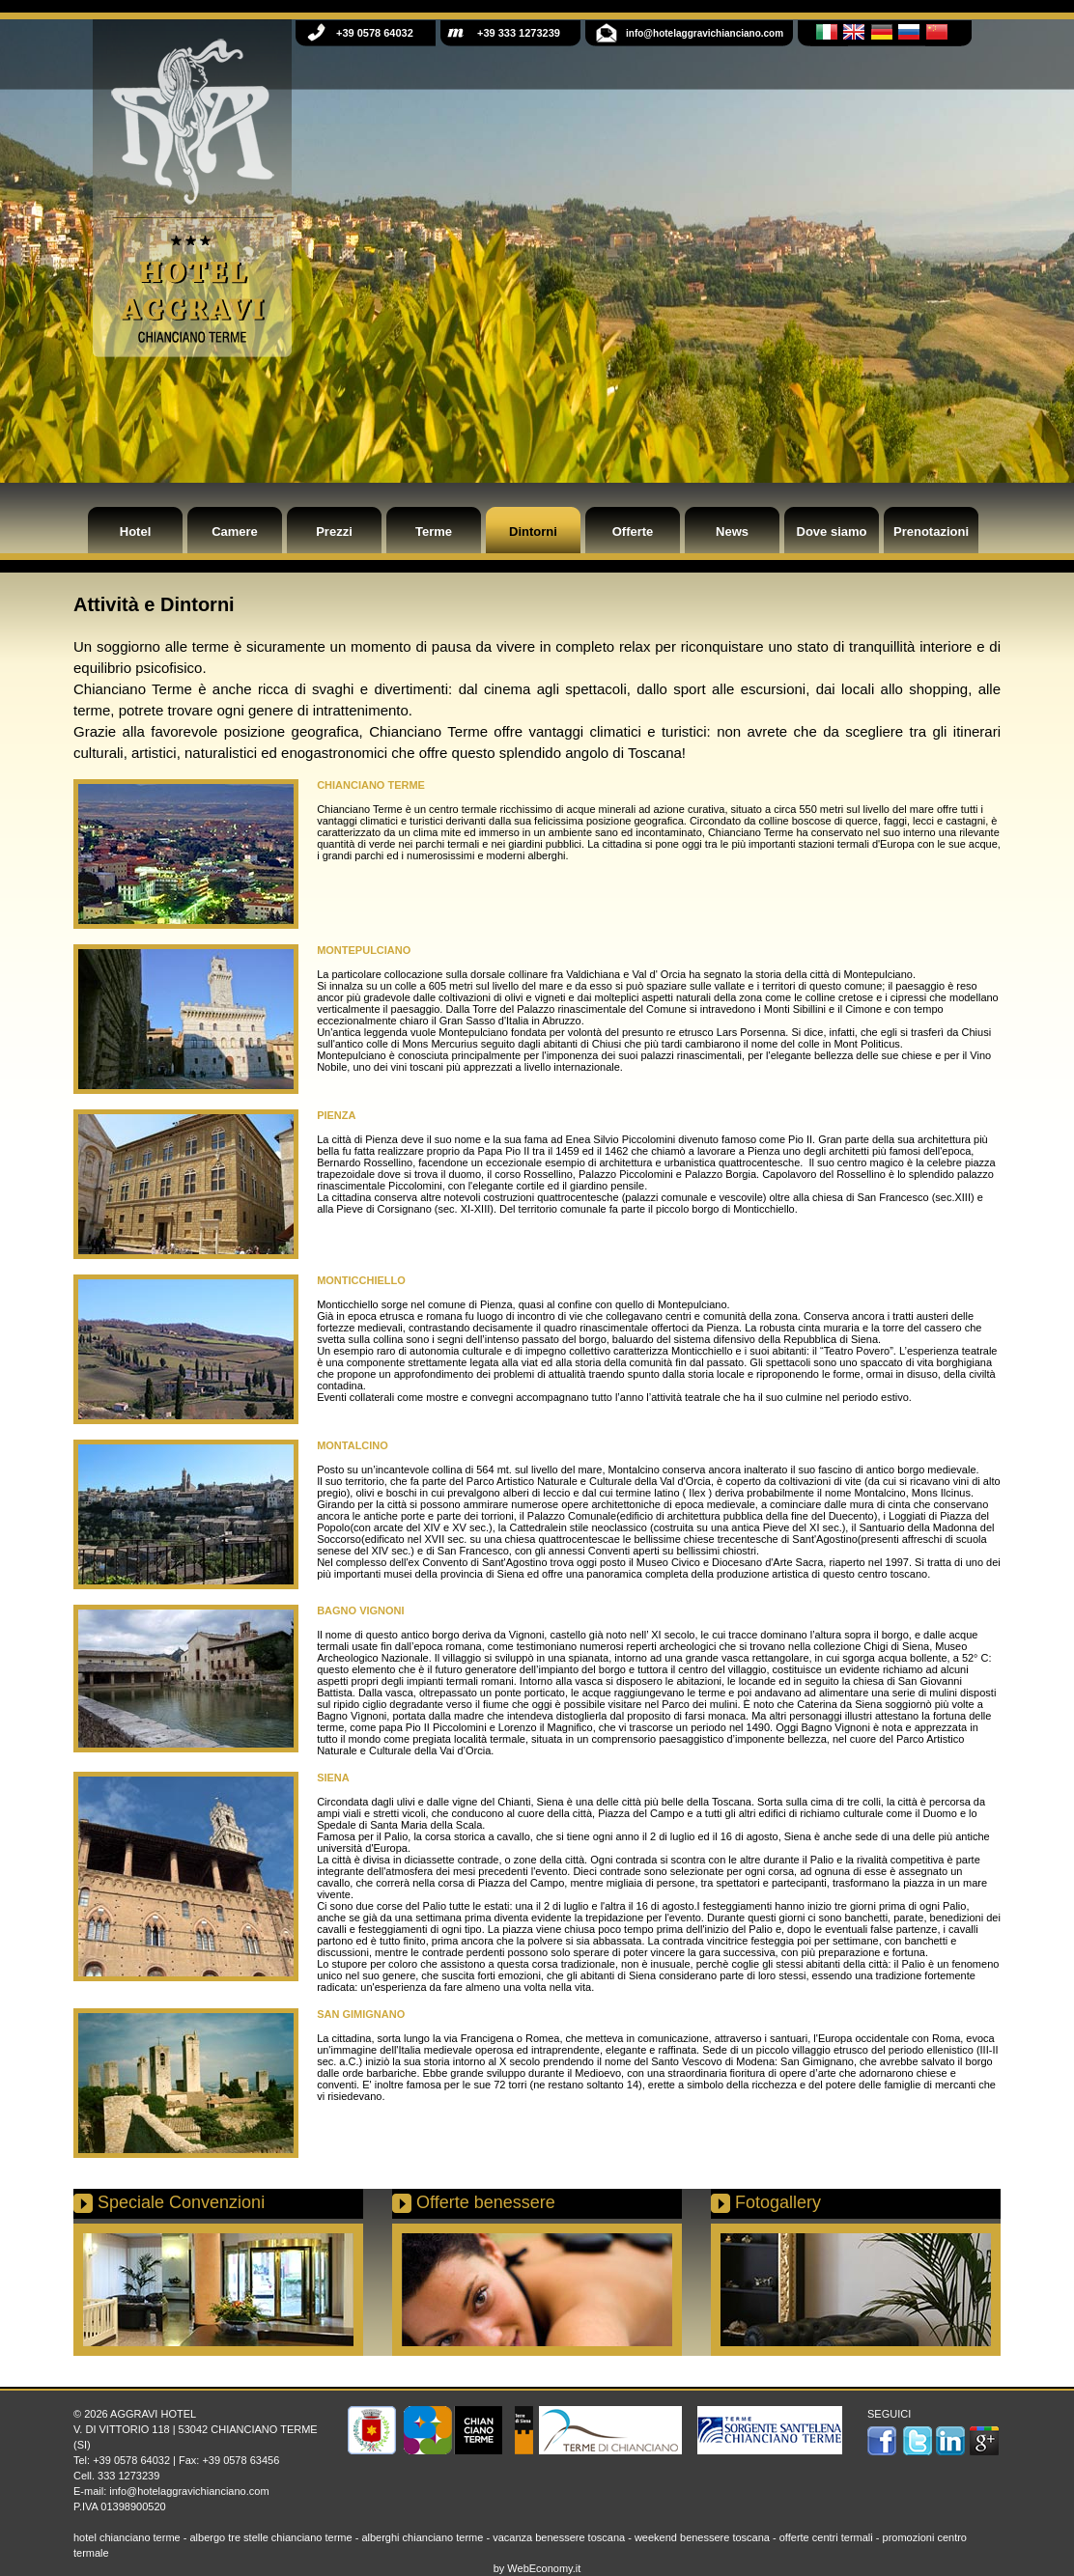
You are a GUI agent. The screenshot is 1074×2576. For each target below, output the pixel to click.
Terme (433, 531)
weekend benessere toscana (702, 2537)
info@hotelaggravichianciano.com (188, 2491)
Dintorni (533, 531)
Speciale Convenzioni (181, 2202)
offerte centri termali (826, 2537)
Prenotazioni (931, 531)
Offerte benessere (485, 2202)
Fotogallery (778, 2202)
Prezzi (334, 531)
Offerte (633, 531)
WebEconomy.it (543, 2568)
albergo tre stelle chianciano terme (270, 2537)
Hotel (136, 531)
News (732, 531)
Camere (235, 531)
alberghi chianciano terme (422, 2537)
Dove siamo (832, 531)
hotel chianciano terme (127, 2537)
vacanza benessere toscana (559, 2537)
